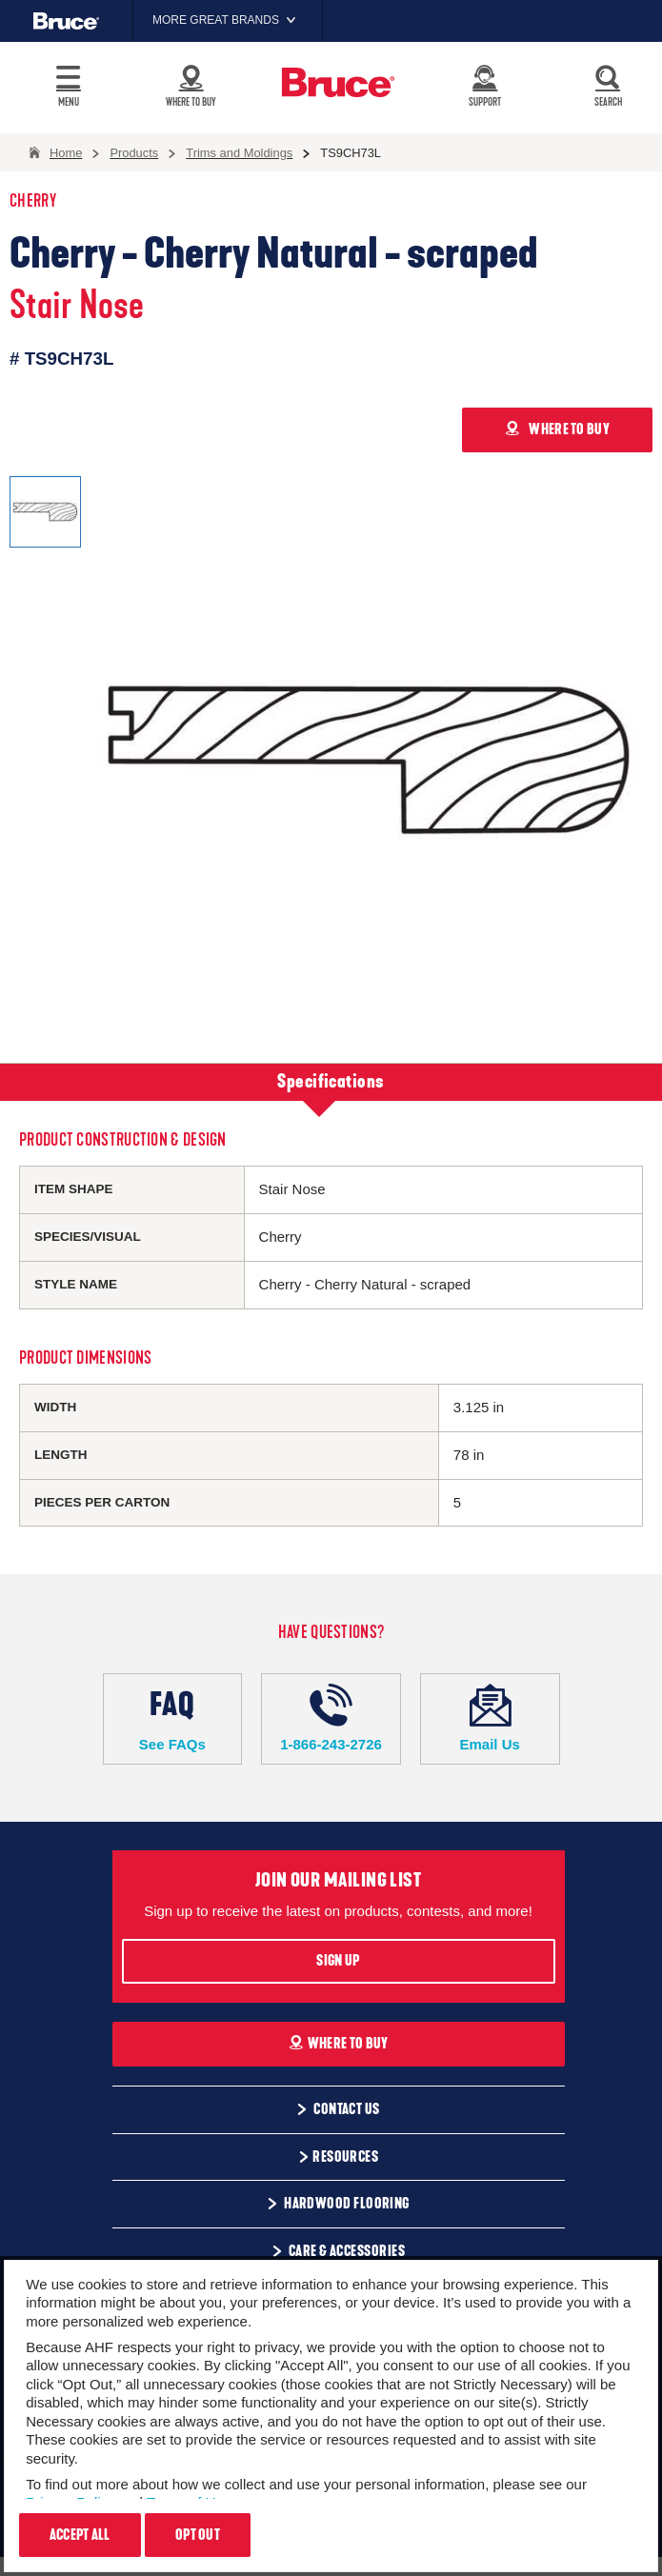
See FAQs (172, 1718)
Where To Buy (339, 2043)
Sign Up (337, 1960)
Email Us (490, 1718)
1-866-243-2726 (331, 1718)
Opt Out (197, 2535)
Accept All (80, 2535)
